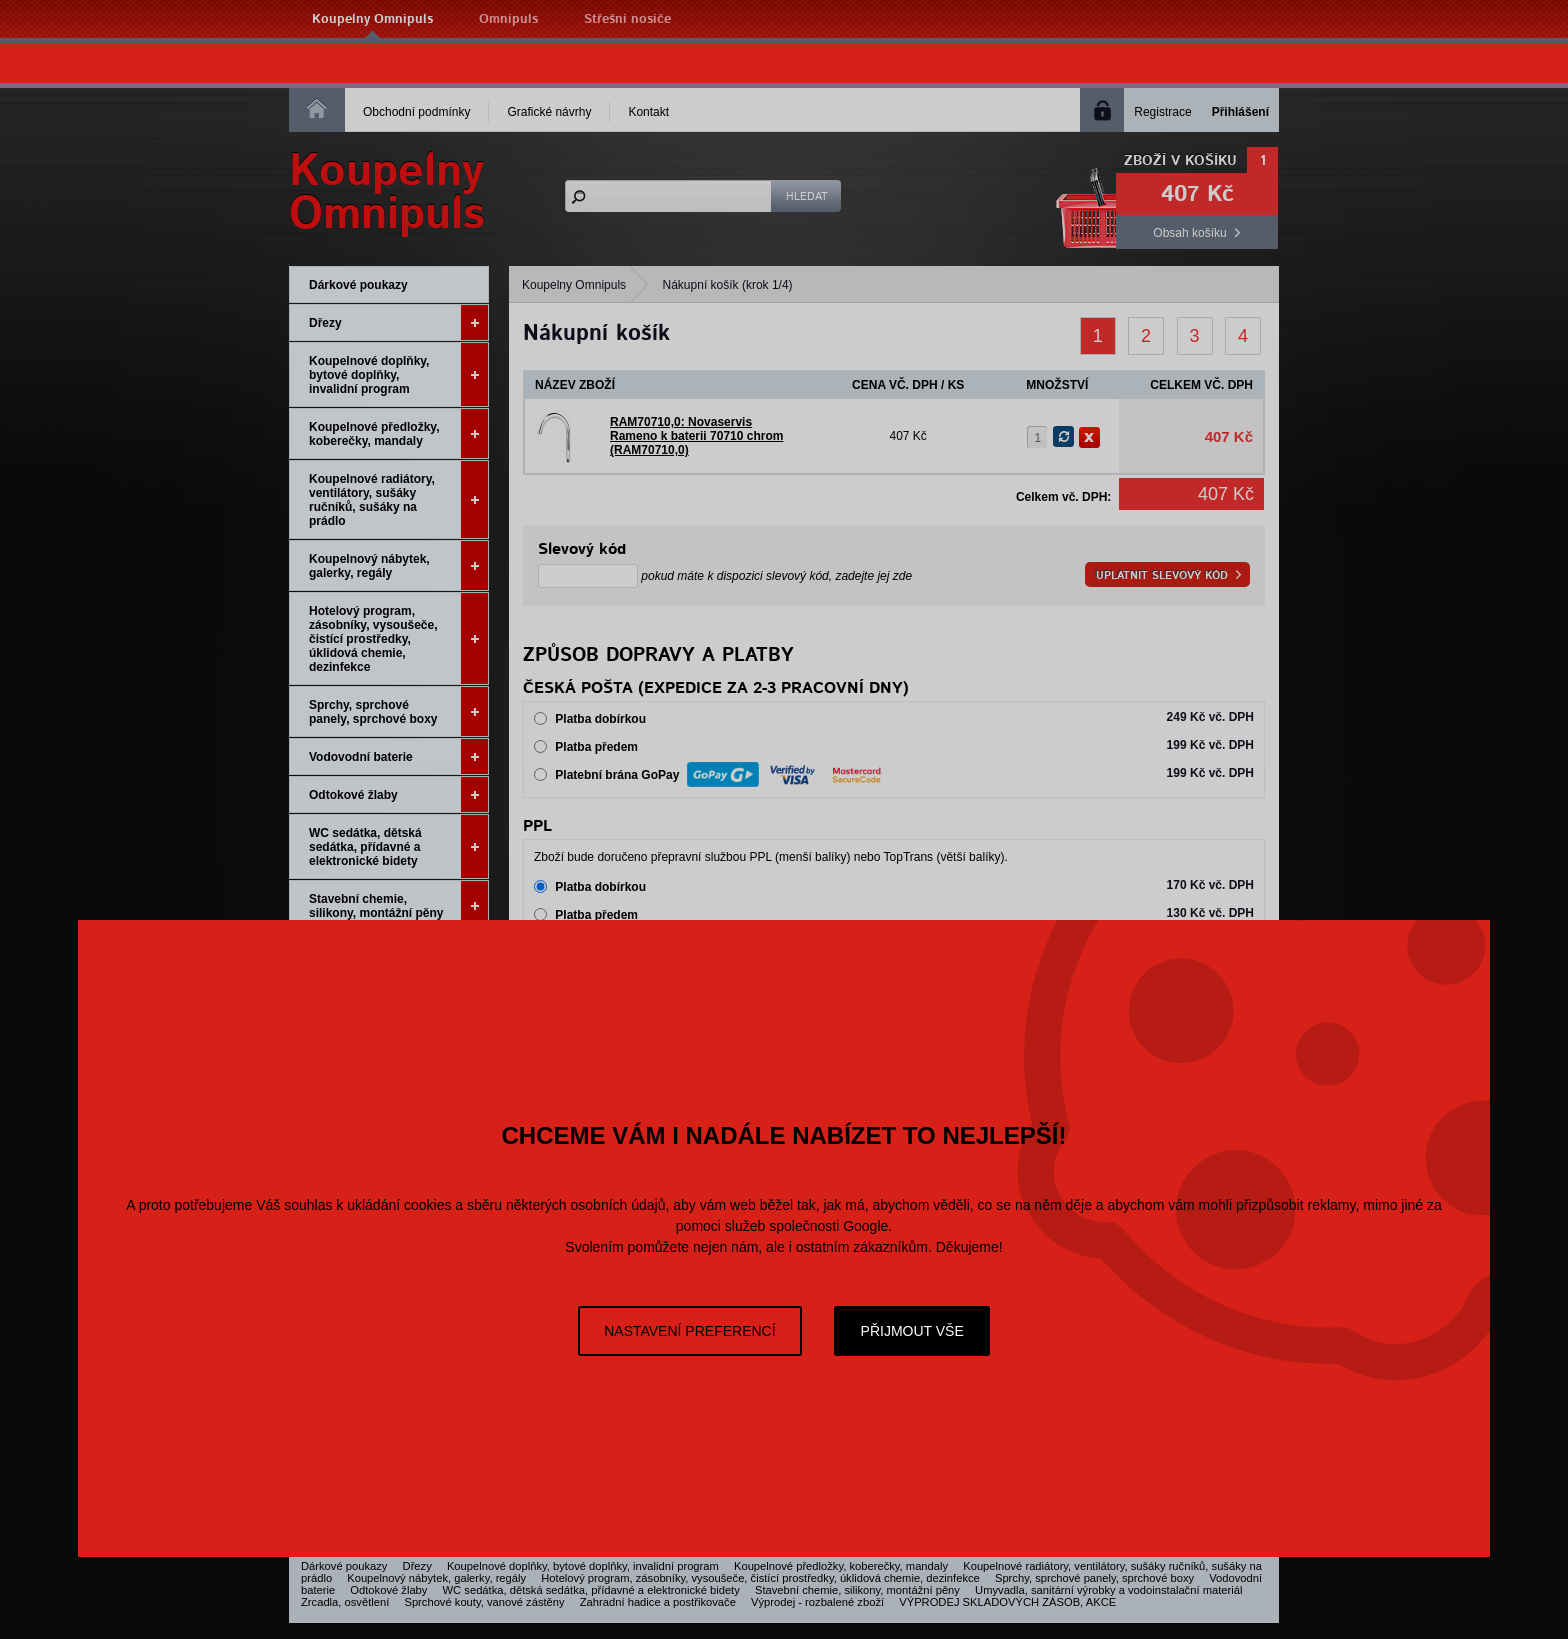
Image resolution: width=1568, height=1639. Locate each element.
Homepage (317, 108)
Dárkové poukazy (358, 285)
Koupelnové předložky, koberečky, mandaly (398, 433)
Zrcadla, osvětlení (345, 1602)
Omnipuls (508, 19)
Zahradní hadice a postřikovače (658, 1602)
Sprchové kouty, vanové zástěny (484, 1602)
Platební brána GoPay (720, 773)
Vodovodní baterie (398, 756)
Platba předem (596, 747)
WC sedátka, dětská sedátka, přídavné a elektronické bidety (398, 846)
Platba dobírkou (600, 719)
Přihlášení (1240, 112)
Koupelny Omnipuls (372, 19)
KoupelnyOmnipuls (387, 193)
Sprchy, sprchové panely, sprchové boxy (398, 711)
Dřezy (398, 322)
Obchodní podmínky (416, 112)
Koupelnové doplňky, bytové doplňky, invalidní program (398, 374)
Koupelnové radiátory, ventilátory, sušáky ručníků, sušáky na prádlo (398, 499)
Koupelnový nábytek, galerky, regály (398, 565)
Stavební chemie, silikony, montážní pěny (398, 905)
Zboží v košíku (1180, 161)
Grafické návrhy (549, 112)
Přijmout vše (912, 1331)
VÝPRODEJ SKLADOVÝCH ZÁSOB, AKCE (1007, 1602)
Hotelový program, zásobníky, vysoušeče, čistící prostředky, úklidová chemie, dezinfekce (398, 638)
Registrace (1162, 112)
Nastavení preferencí (689, 1331)
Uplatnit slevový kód (1162, 575)
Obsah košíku (1189, 233)
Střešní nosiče (627, 19)
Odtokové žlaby (398, 794)
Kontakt (648, 112)
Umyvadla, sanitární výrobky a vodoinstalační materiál (1108, 1590)
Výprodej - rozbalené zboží (817, 1602)
